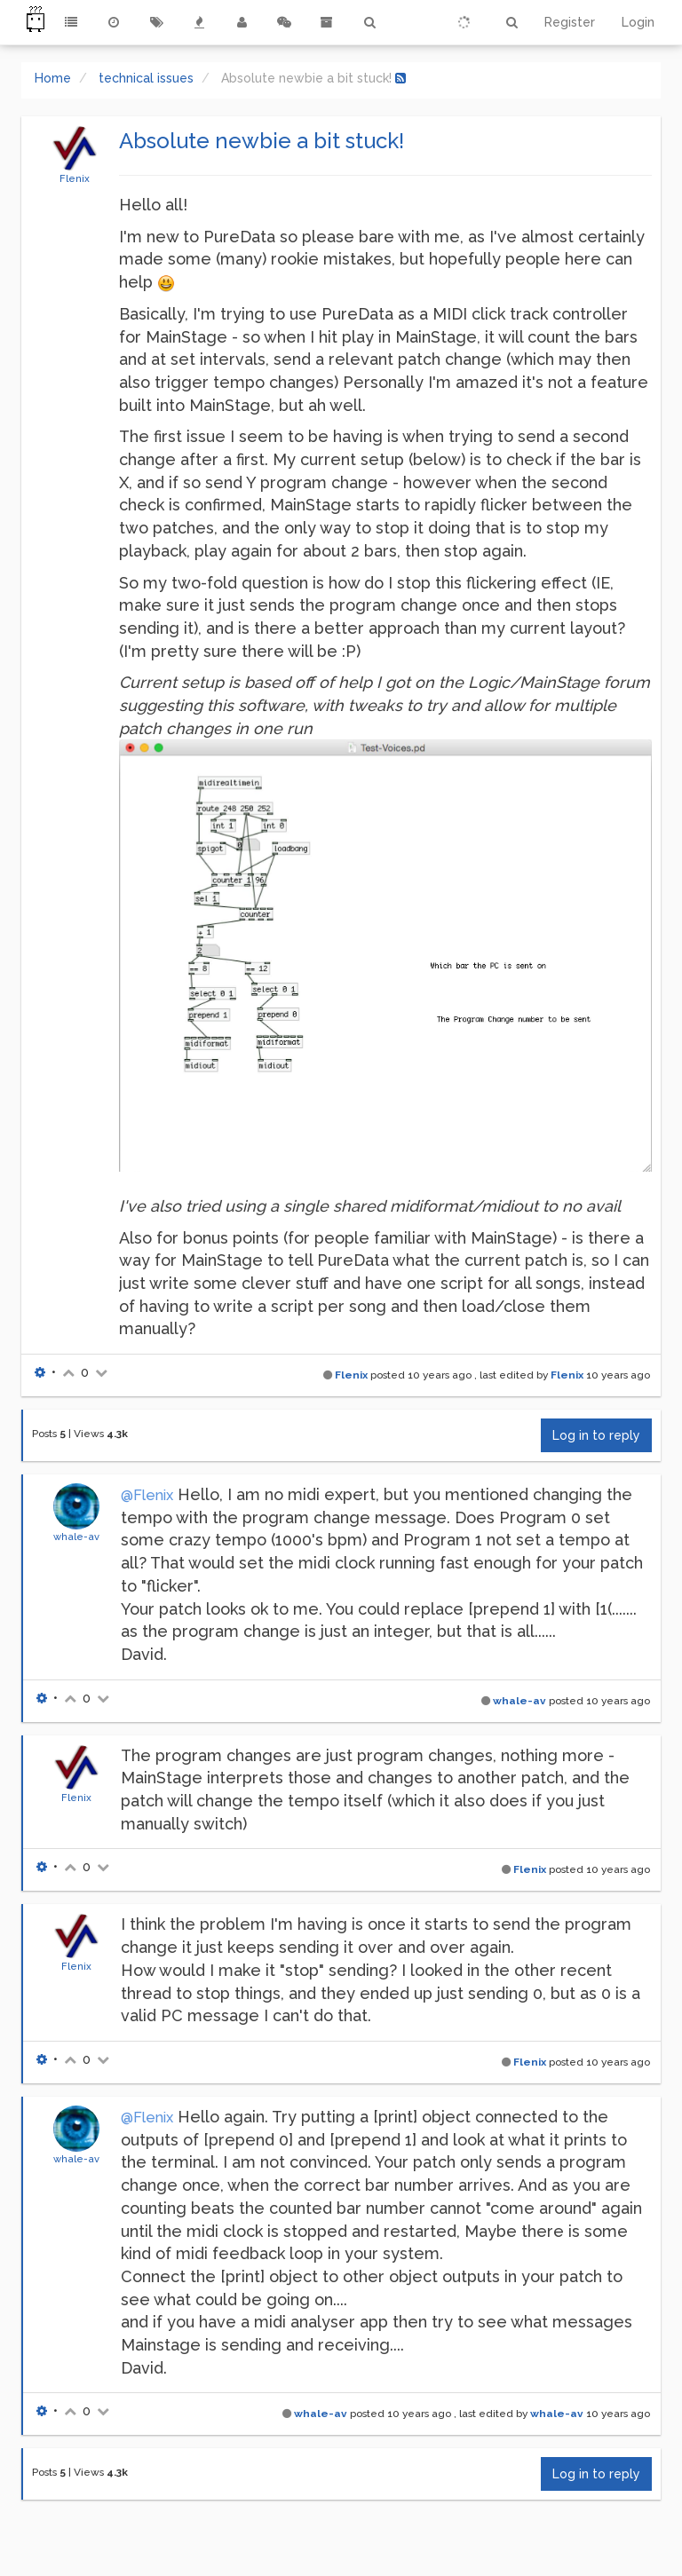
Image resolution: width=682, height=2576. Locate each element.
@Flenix (147, 1495)
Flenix (74, 178)
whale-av (76, 1536)
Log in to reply (596, 1435)
